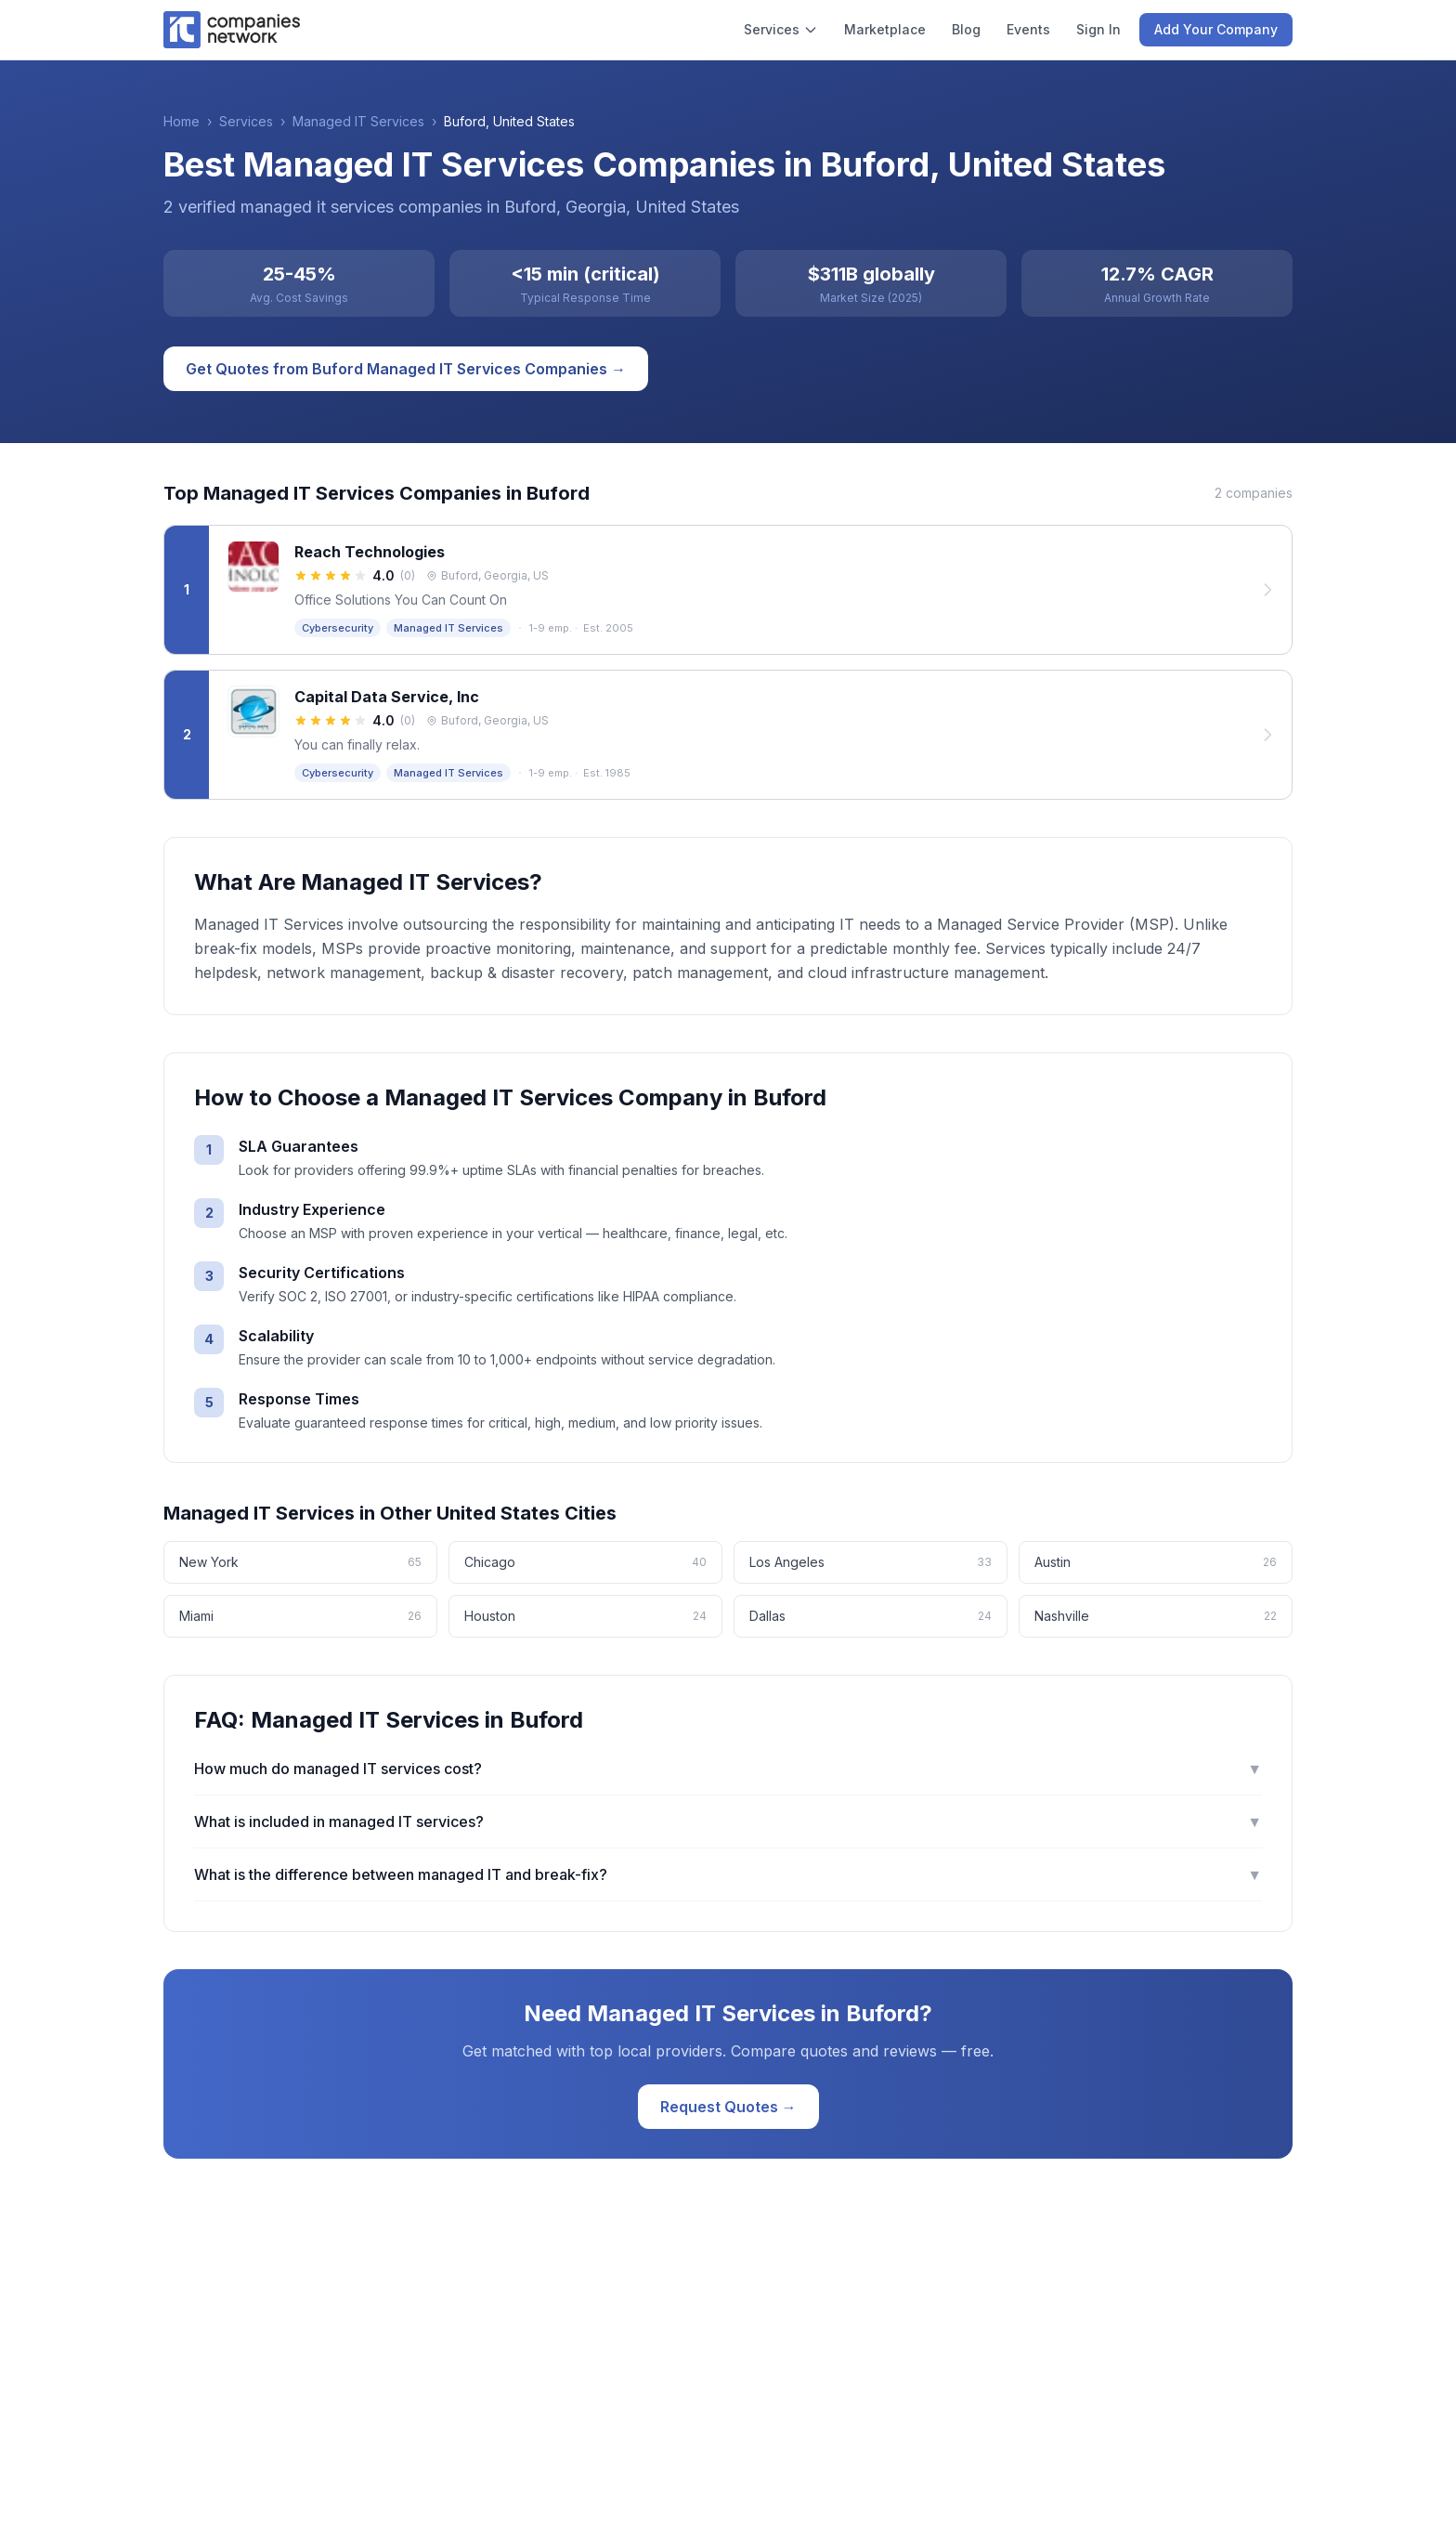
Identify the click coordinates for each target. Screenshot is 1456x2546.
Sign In (1098, 29)
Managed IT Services (358, 121)
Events (1028, 29)
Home (181, 121)
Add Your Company (1216, 29)
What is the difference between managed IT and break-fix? (728, 1874)
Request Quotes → (728, 2106)
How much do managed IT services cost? (728, 1768)
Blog (966, 29)
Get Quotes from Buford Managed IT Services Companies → (406, 368)
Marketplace (885, 29)
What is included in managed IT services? (728, 1821)
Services (781, 29)
